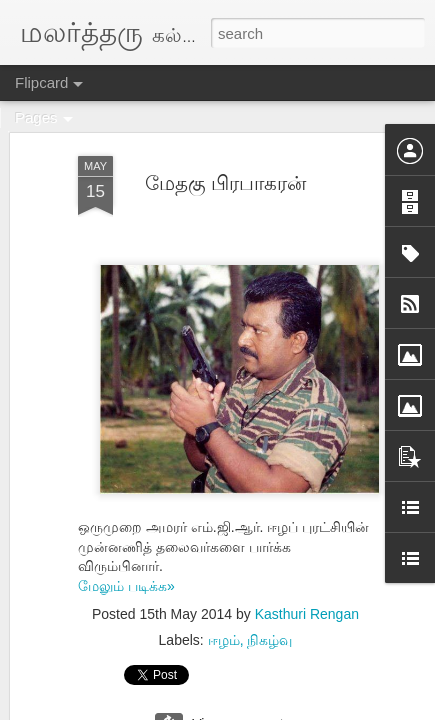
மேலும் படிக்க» (126, 586)
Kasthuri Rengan (307, 614)
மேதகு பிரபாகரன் (226, 183)
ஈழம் (224, 640)
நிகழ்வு (269, 640)
